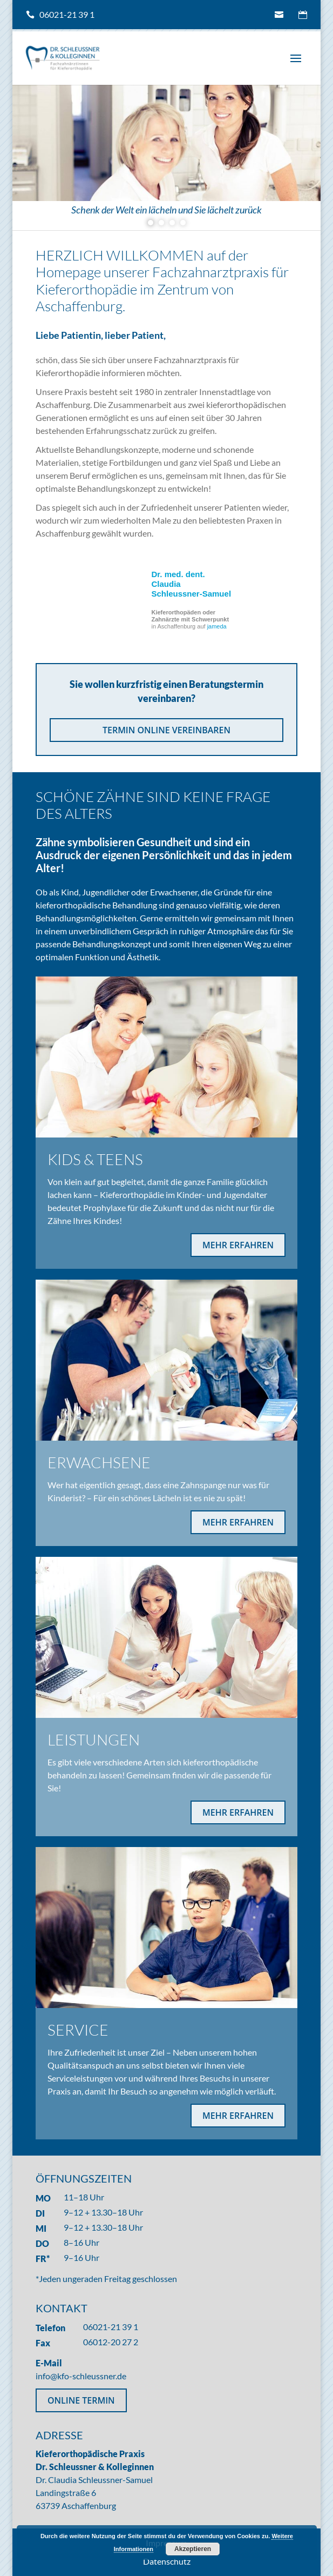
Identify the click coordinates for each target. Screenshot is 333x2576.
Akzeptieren (192, 2549)
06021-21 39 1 (66, 14)
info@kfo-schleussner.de (279, 14)
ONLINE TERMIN (81, 2400)
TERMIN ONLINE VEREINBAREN (166, 730)
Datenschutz (167, 2561)
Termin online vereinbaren (302, 14)
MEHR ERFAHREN (238, 1245)
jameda (217, 626)
